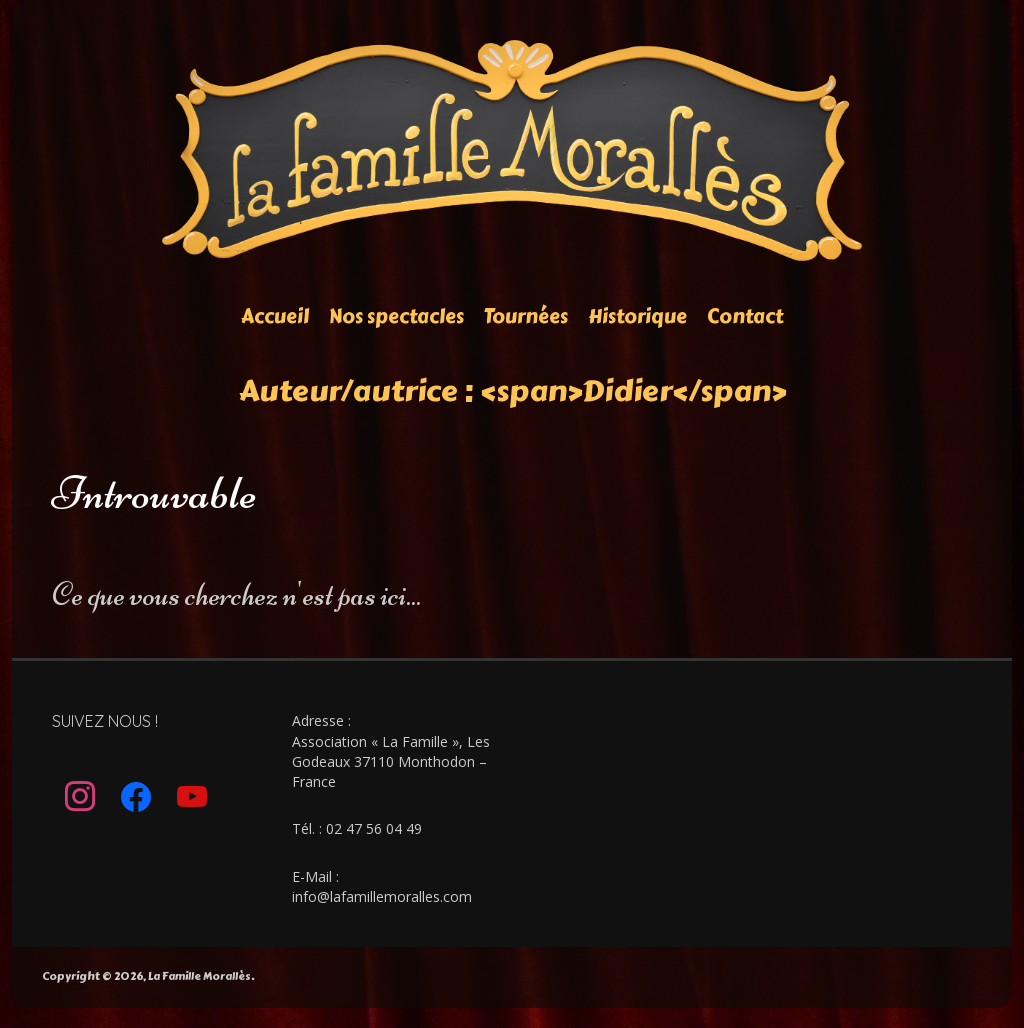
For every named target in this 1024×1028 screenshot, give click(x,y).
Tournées (526, 316)
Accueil (275, 316)
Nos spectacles (396, 316)
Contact (745, 316)
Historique (637, 316)
